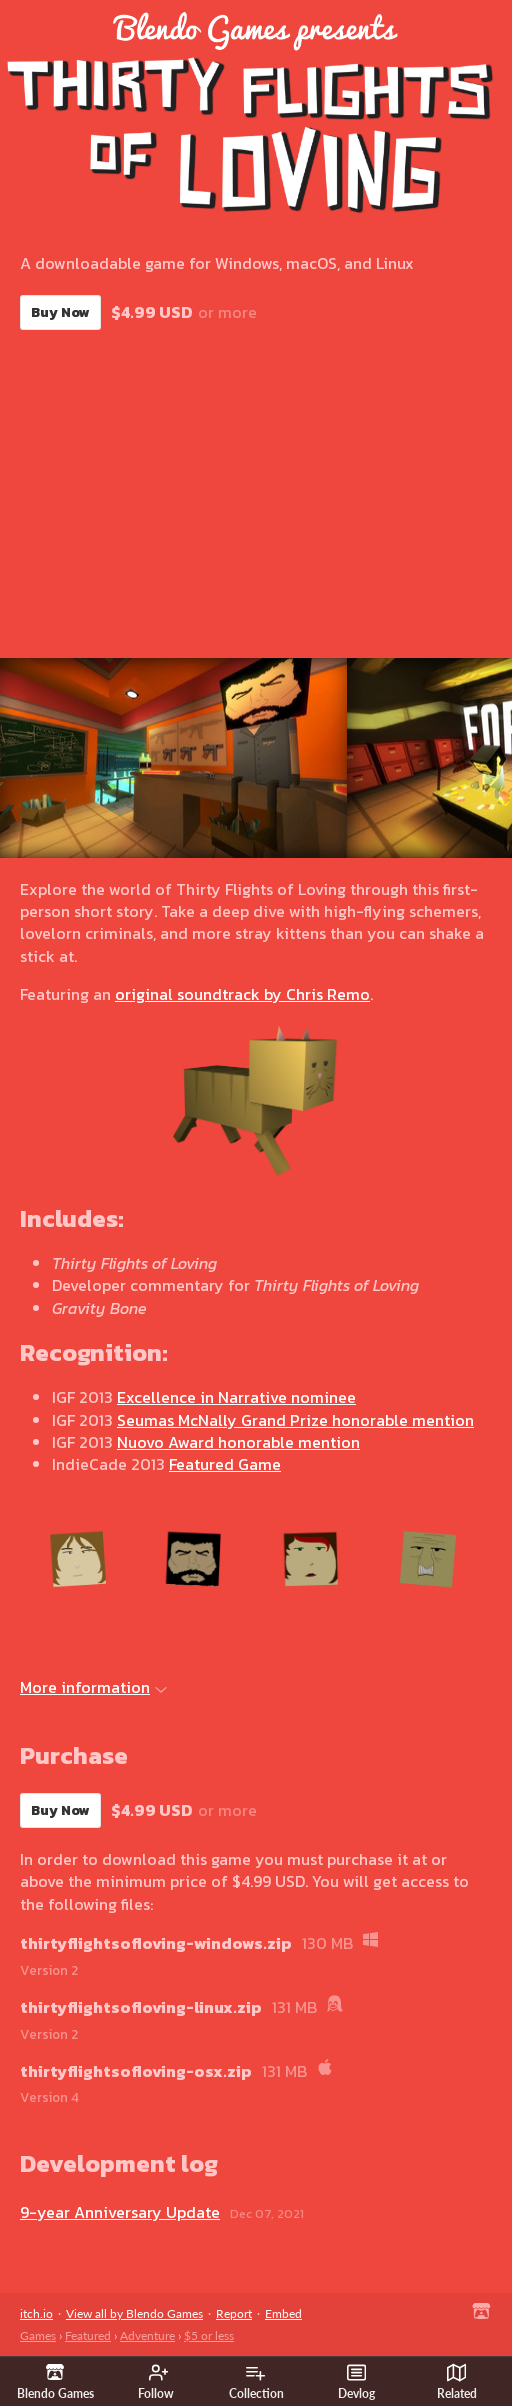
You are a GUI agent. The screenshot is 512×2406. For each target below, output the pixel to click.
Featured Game (225, 1464)
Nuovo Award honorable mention (238, 1442)
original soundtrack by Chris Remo (242, 994)
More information (93, 1687)
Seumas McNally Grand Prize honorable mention (295, 1420)
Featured (88, 2335)
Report (234, 2313)
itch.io (36, 2313)
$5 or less (209, 2335)
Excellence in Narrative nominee (236, 1397)
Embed (283, 2313)
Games (38, 2335)
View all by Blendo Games (134, 2313)
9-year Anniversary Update (120, 2212)
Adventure (147, 2335)
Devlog (356, 2382)
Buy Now (60, 312)
